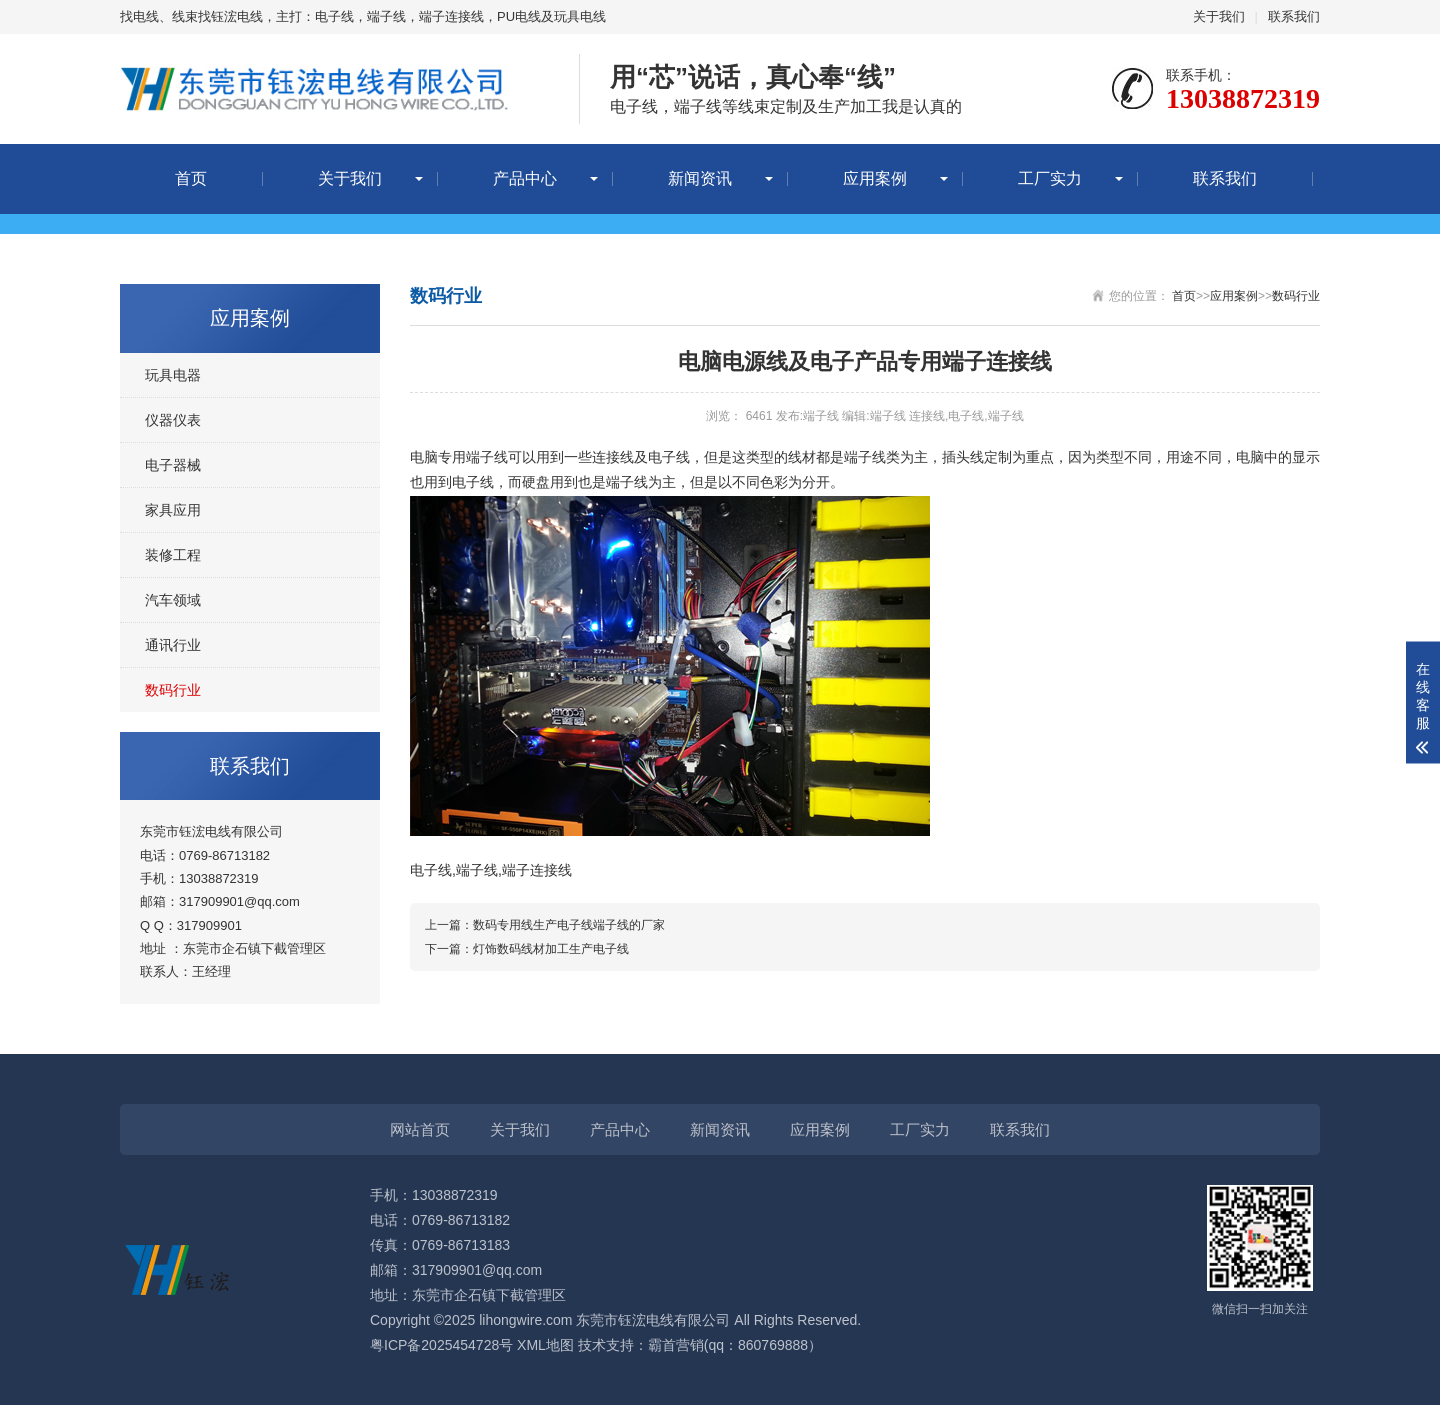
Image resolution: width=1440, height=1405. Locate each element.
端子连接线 (537, 870)
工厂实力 (1050, 178)
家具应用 (173, 510)
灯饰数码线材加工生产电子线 (551, 949)
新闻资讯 (700, 178)
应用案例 (875, 178)
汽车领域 (173, 600)
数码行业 (173, 690)
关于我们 (1219, 16)
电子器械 (173, 465)
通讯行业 (173, 645)
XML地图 (545, 1345)
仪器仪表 (173, 420)
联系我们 (1294, 16)
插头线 (963, 457)
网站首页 (420, 1129)
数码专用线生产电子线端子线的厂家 (569, 925)
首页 (191, 178)
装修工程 (173, 555)
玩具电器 (173, 375)
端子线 (487, 457)
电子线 (669, 457)
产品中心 (525, 178)
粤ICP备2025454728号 (441, 1345)
